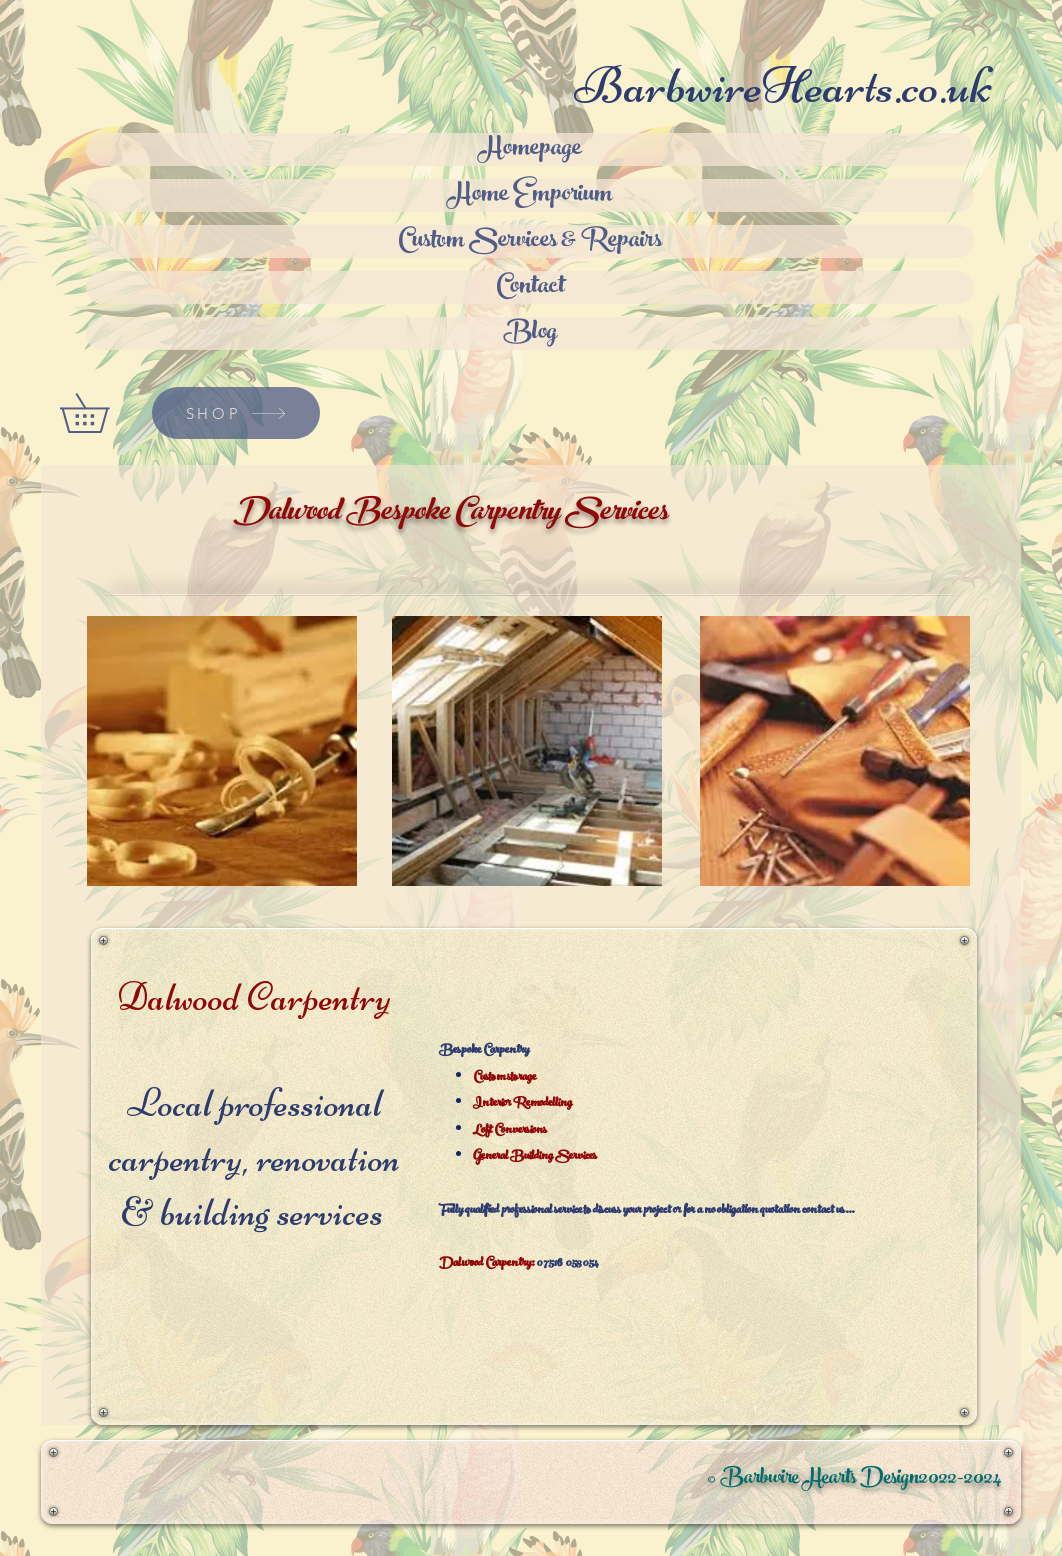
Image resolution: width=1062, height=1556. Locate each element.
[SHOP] (236, 413)
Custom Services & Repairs (530, 241)
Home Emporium (530, 195)
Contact (530, 287)
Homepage (530, 149)
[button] (103, 413)
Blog (530, 333)
